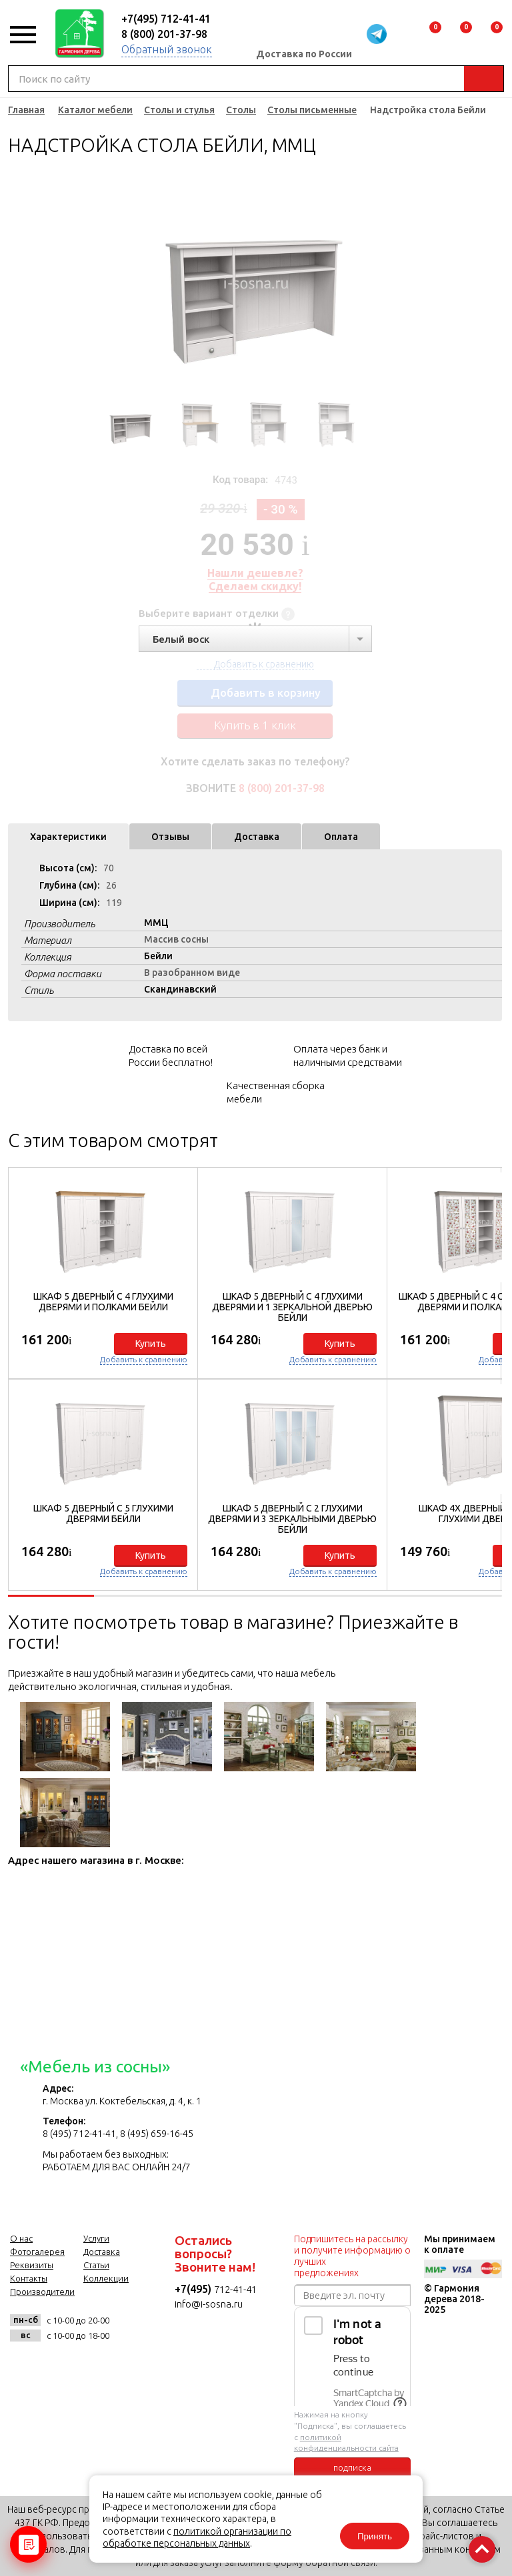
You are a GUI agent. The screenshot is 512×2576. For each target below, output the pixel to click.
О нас (21, 2238)
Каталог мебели (95, 110)
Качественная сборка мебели (276, 1092)
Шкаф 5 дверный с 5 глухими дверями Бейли (103, 1513)
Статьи (96, 2265)
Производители (42, 2291)
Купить (150, 1343)
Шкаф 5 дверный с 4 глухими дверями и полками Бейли (103, 1301)
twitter (89, 2365)
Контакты (28, 2278)
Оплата (341, 836)
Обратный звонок (166, 49)
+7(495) (194, 2289)
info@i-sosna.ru (209, 2304)
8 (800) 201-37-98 (164, 34)
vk (23, 2365)
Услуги (96, 2238)
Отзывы (170, 836)
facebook (56, 2365)
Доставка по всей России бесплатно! (171, 1055)
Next (410, 283)
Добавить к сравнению (143, 1359)
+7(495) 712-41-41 (166, 19)
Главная (26, 110)
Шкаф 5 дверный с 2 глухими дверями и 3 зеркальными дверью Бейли (292, 1519)
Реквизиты (31, 2265)
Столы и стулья (179, 110)
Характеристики (68, 836)
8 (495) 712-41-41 (79, 2133)
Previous (100, 283)
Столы (241, 110)
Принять (374, 2536)
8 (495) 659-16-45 (156, 2133)
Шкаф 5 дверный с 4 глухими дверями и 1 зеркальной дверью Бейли (292, 1307)
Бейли (158, 956)
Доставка (256, 836)
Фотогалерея (37, 2251)
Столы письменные (312, 110)
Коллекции (106, 2278)
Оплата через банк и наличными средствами (347, 1055)
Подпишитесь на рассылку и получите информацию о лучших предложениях (352, 2256)
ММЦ (156, 922)
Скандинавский (180, 989)
